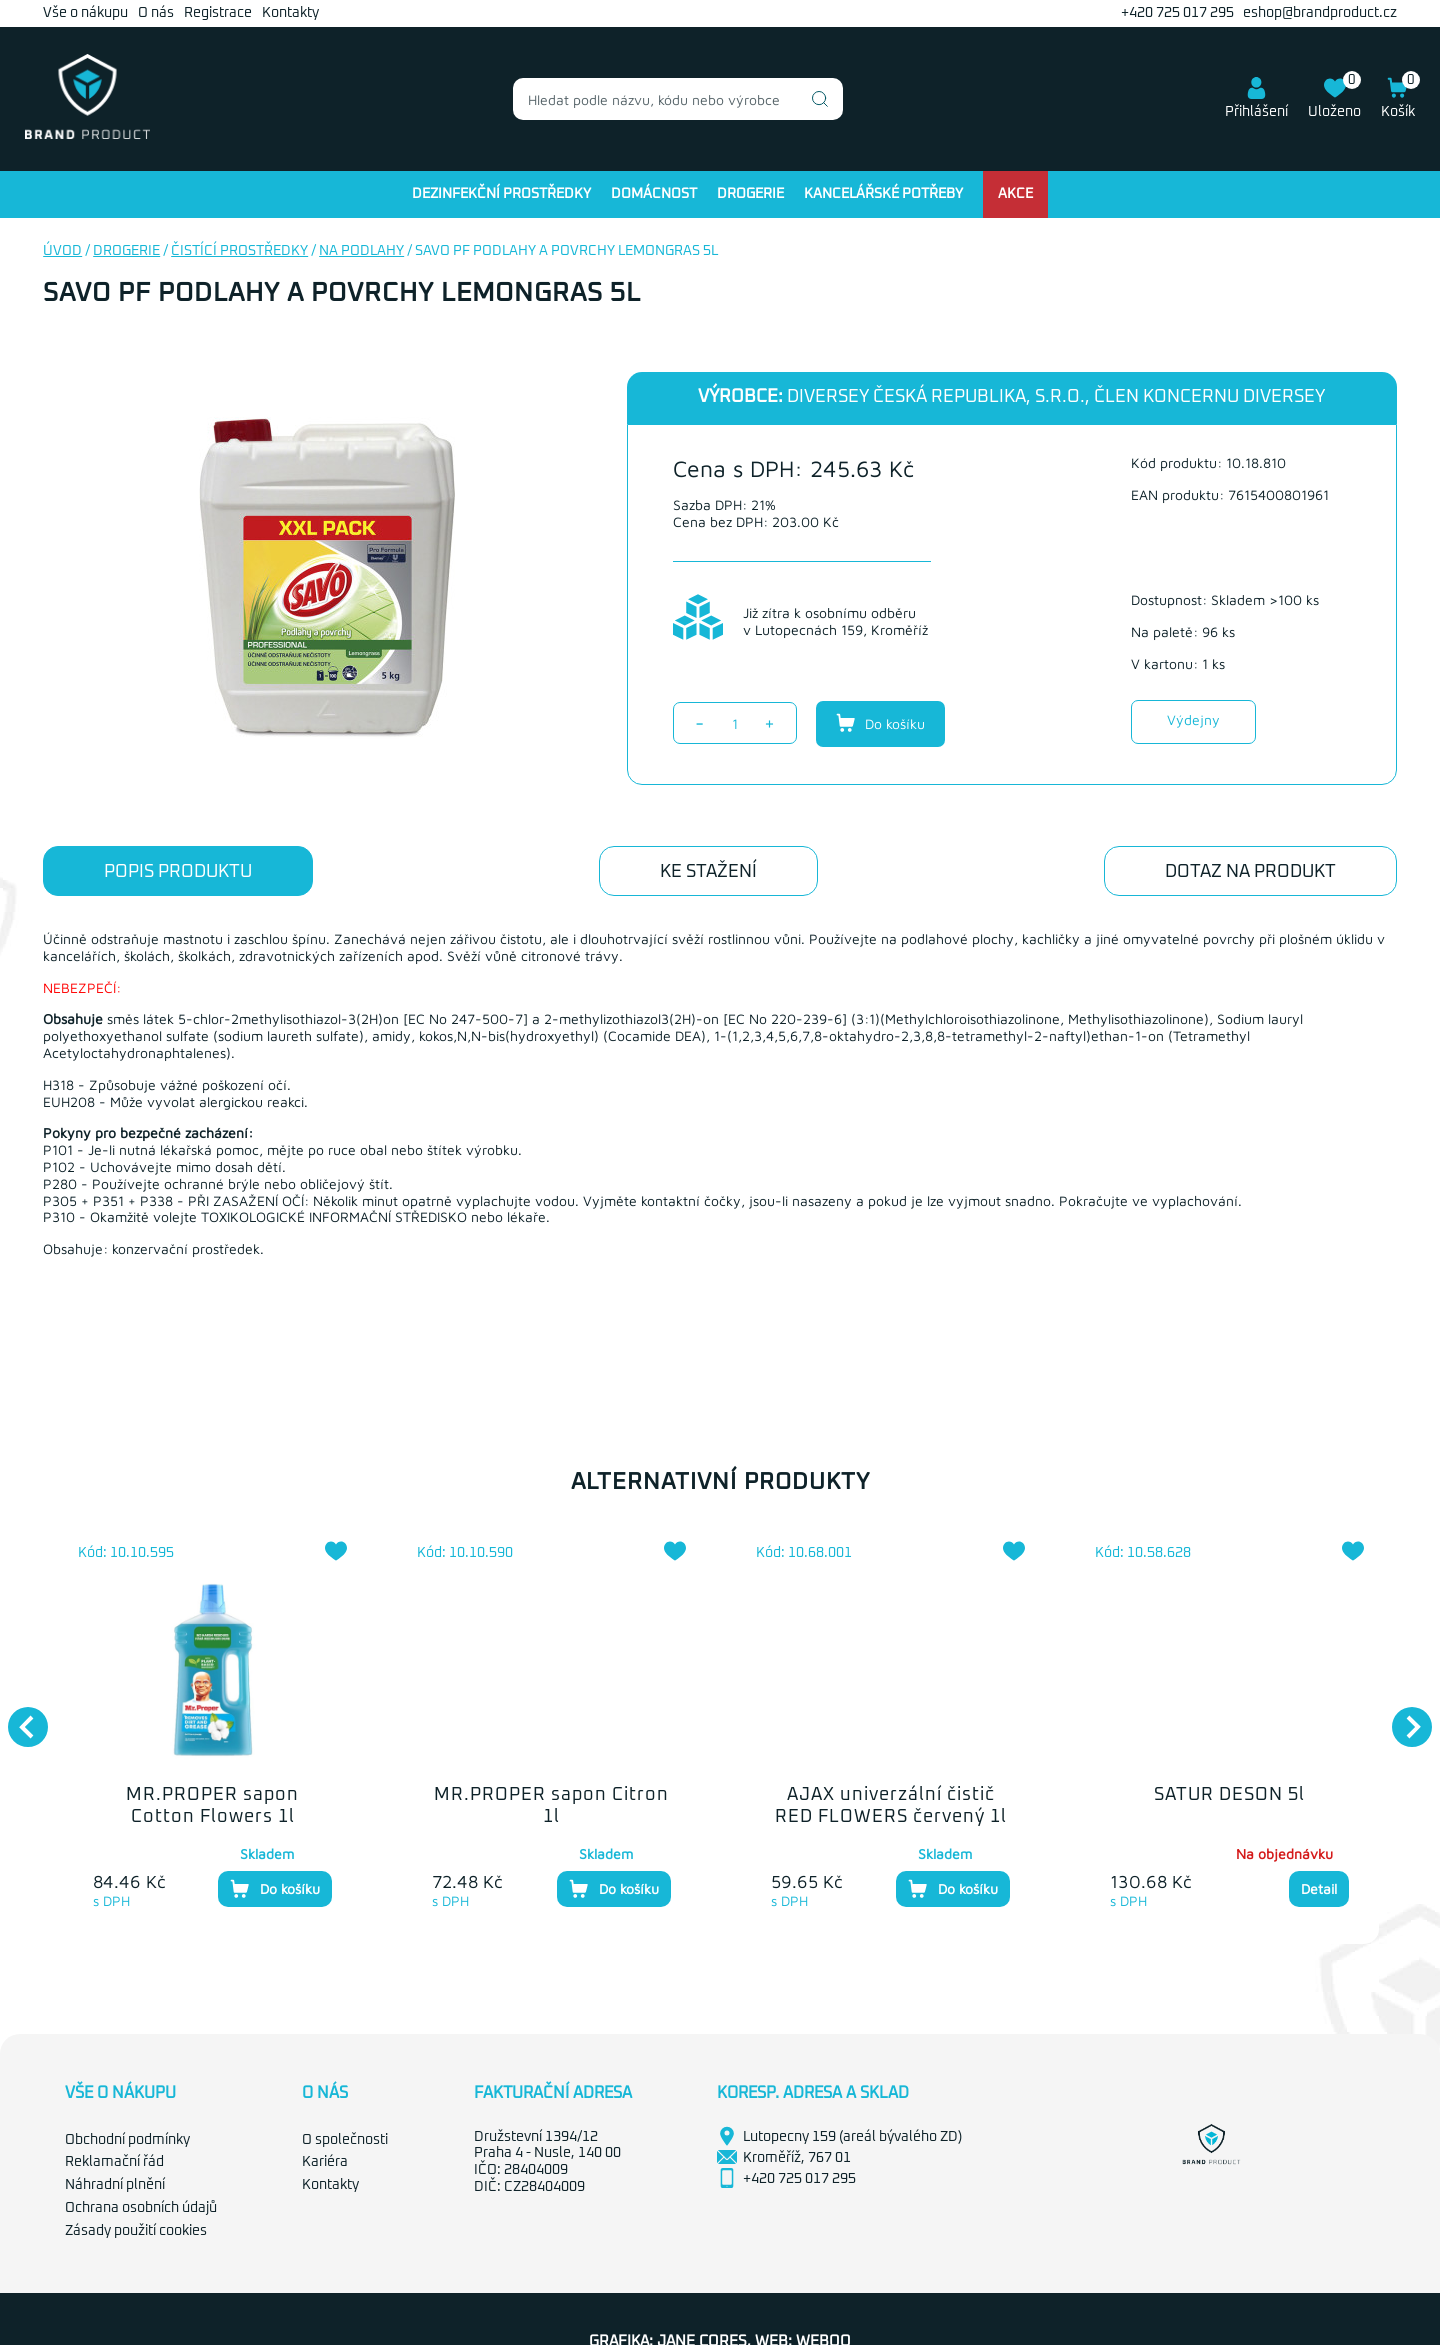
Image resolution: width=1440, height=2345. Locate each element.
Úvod (62, 251)
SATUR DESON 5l (1229, 1795)
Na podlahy (361, 251)
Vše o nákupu (85, 13)
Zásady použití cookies (136, 2231)
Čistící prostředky (239, 251)
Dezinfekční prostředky (501, 194)
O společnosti (345, 2140)
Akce (1015, 194)
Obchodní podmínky (127, 2140)
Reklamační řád (114, 2162)
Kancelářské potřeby (883, 194)
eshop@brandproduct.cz (1320, 13)
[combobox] (678, 99)
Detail (1319, 1888)
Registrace (218, 13)
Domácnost (654, 194)
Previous (18, 1717)
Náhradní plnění (115, 2185)
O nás (156, 13)
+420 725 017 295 (1177, 13)
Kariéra (325, 2162)
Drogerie (750, 194)
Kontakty (290, 13)
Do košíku (880, 723)
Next (1402, 1717)
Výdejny (1193, 719)
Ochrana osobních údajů (141, 2208)
